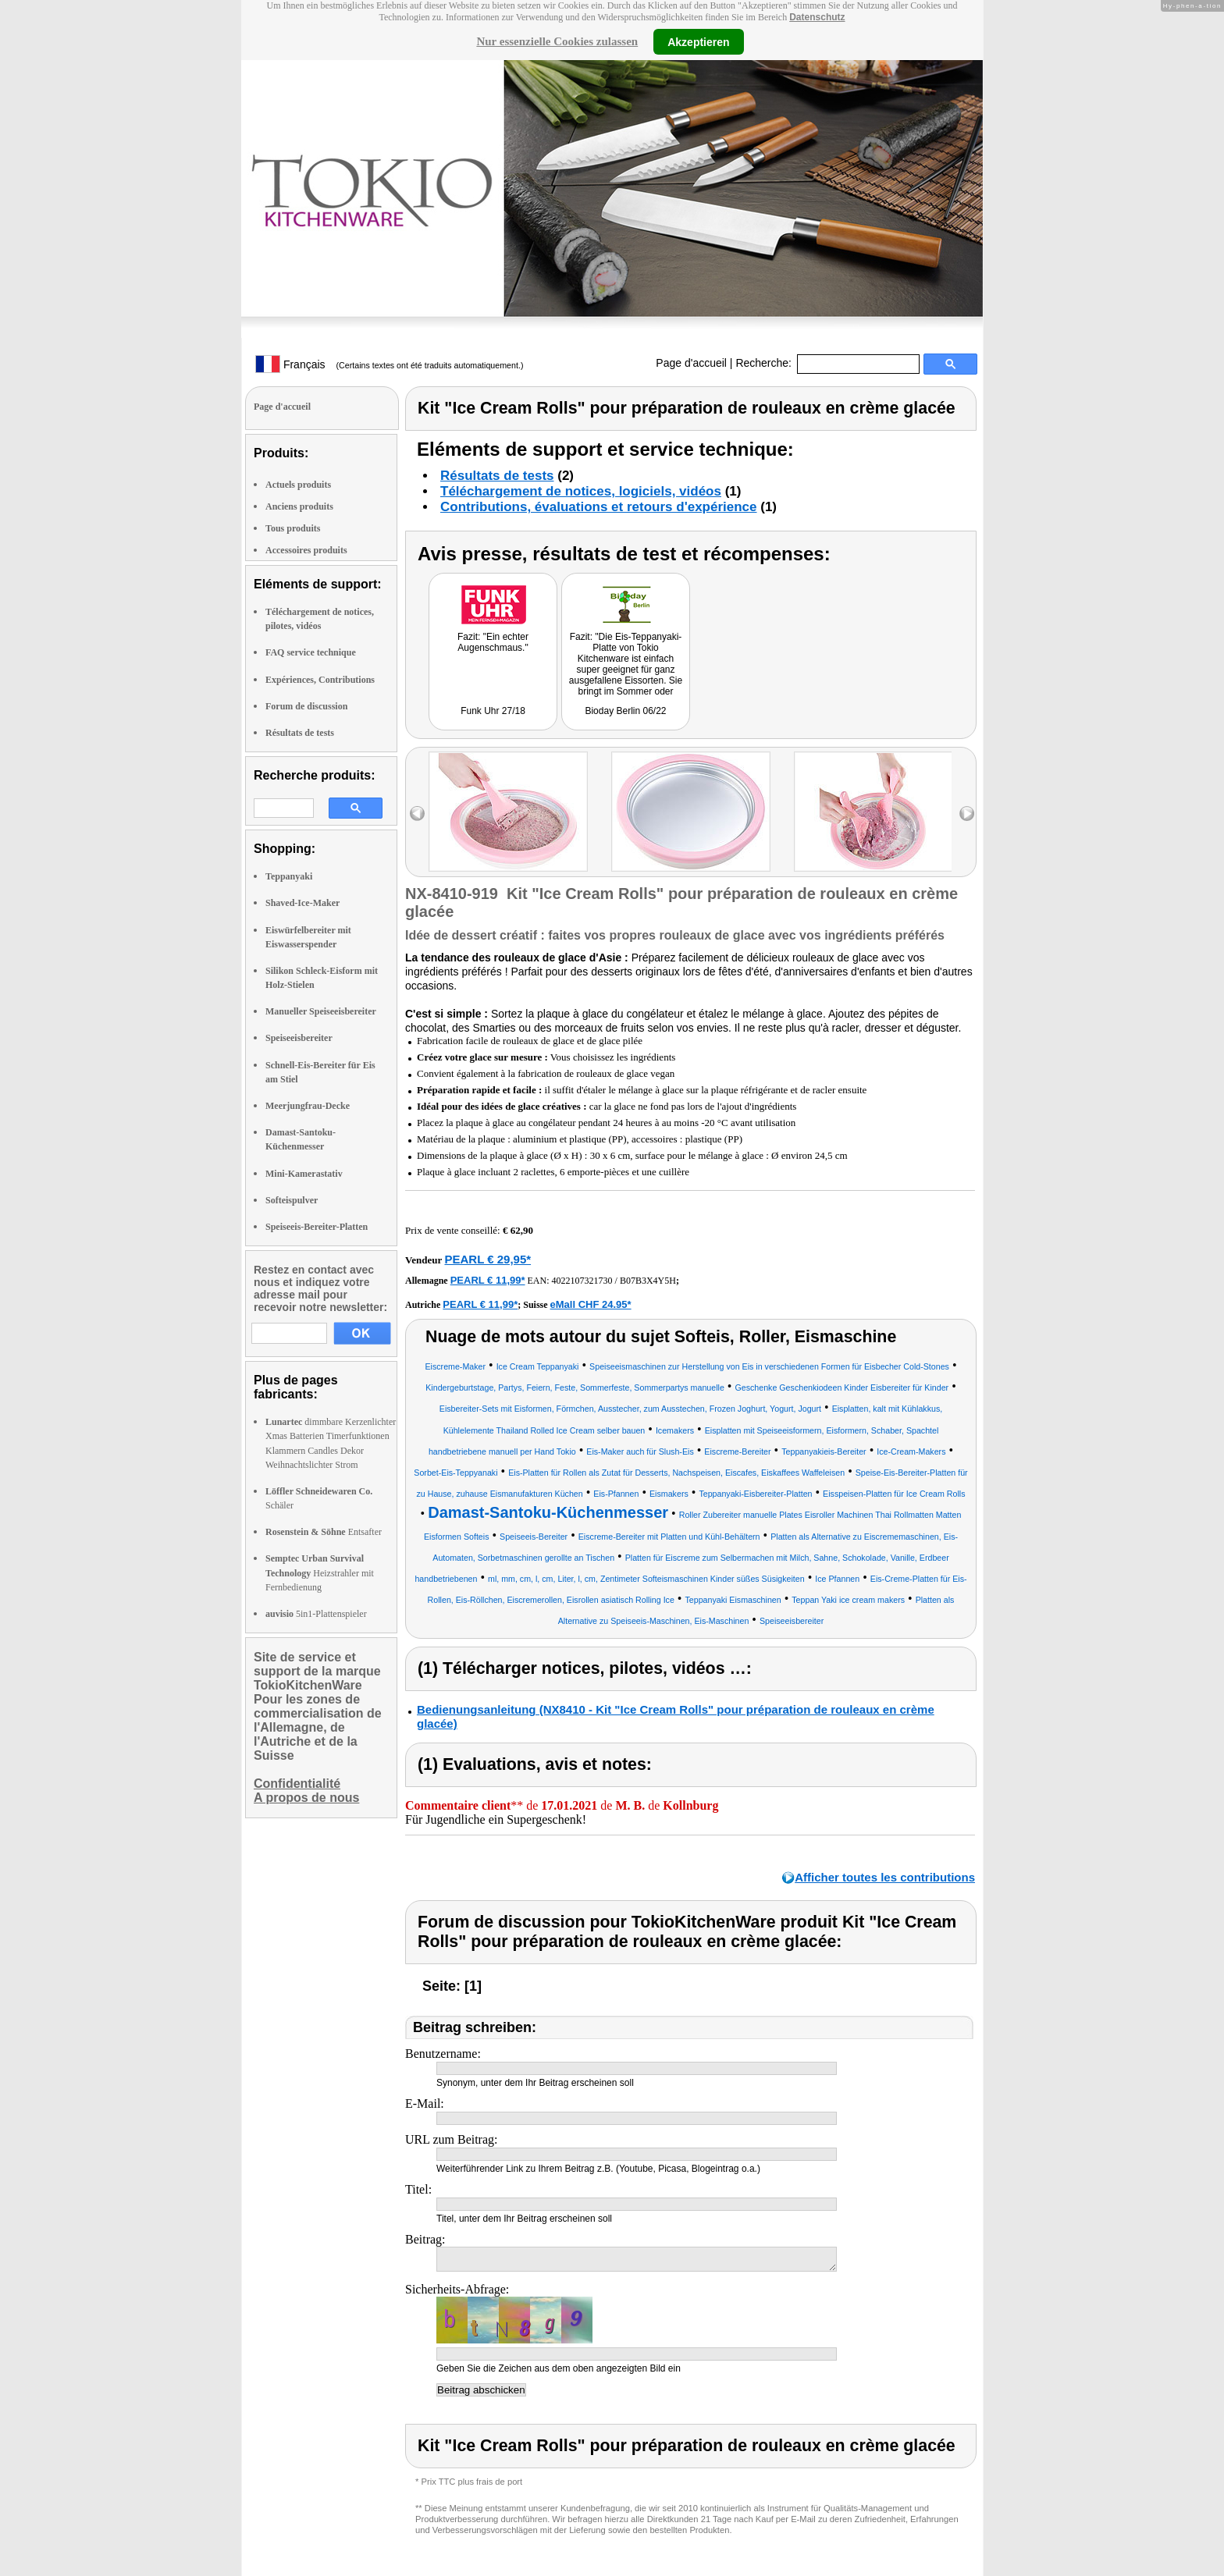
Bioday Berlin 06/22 (625, 710)
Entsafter (323, 1531)
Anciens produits (299, 506)
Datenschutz (817, 17)
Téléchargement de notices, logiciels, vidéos (580, 491)
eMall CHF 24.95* (591, 1304)
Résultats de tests (299, 732)
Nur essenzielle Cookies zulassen (557, 41)
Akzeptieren (698, 41)
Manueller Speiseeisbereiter (320, 1011)
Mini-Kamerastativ (304, 1173)
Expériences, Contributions (320, 679)
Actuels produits (298, 484)
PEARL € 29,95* (487, 1259)
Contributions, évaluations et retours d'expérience (598, 506)
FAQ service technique (310, 652)
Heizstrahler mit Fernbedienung (319, 1572)
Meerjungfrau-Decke (307, 1105)
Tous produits (292, 528)
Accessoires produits (306, 550)
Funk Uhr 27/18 (493, 710)
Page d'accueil (691, 363)
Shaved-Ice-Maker (302, 902)
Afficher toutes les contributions (885, 1877)
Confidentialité (297, 1783)
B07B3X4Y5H (648, 1280)
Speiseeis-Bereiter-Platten (316, 1226)
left (417, 813)
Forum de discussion (306, 706)
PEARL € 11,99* (487, 1280)
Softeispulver (291, 1200)
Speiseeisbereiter (299, 1037)
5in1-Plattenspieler (316, 1613)
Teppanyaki (288, 876)
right (966, 813)
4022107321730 (582, 1280)
